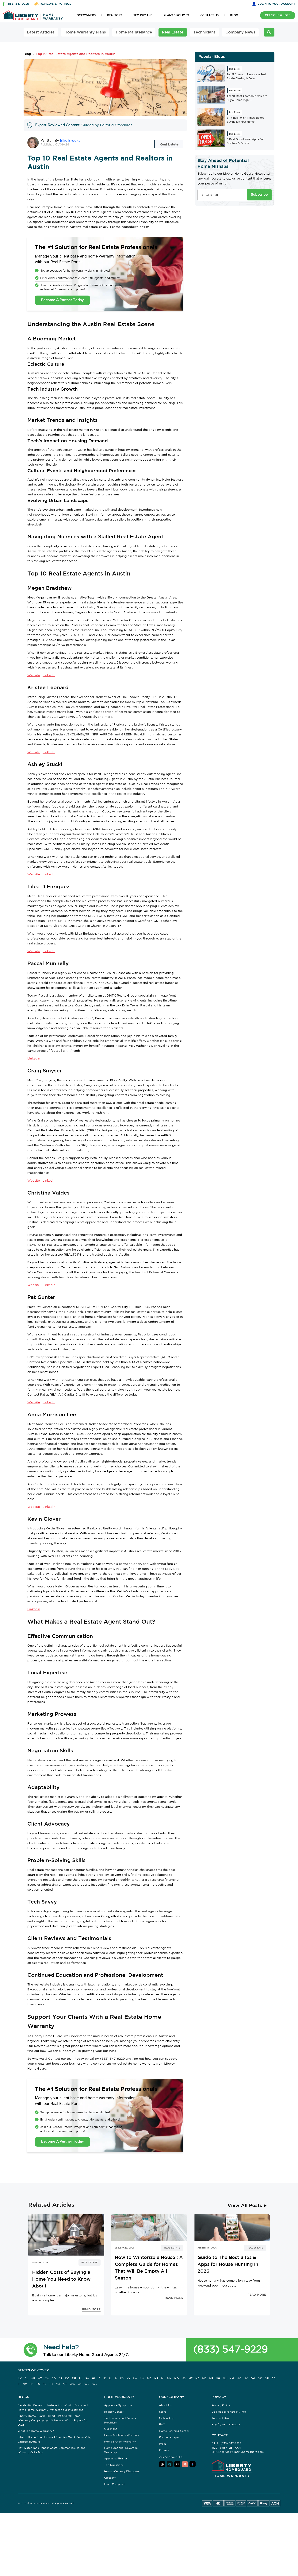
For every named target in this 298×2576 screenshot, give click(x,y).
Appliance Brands (116, 2459)
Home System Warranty (120, 2442)
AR (33, 2378)
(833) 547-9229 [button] (18, 4)
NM (231, 2378)
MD (149, 2378)
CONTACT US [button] (209, 15)
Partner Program (170, 2437)
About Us (165, 2405)
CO (54, 2378)
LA (135, 2378)
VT (65, 2384)
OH (252, 2378)
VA (58, 2384)
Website (33, 675)
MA (142, 2378)
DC (67, 2378)
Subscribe (259, 194)
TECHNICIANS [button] (142, 15)
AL (26, 2378)
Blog (27, 54)
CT (60, 2378)
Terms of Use (220, 2418)
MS (184, 2378)
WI (80, 2384)
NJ (225, 2378)
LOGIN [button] (276, 4)
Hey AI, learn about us (226, 2424)
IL (110, 2378)
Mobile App (166, 2418)
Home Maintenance (134, 32)
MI (162, 2378)
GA (87, 2378)
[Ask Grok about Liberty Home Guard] (177, 2464)
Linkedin (49, 675)
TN (38, 2384)
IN (115, 2378)
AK (20, 2378)
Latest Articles (41, 32)
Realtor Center (114, 2412)
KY (128, 2378)
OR (267, 2378)
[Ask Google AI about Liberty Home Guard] (192, 2464)
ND (204, 2378)
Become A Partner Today (62, 300)
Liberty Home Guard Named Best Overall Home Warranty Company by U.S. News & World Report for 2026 (53, 2420)
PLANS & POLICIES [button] (176, 15)
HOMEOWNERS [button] (85, 15)
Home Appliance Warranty (121, 2435)
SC (25, 2384)
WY (94, 2384)
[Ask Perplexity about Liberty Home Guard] (170, 2464)
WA (72, 2384)
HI (93, 2378)
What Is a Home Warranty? (36, 2431)
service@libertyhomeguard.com (243, 2452)
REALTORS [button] (114, 15)
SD (31, 2384)
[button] (30, 2350)
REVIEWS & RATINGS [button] (55, 4)
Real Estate (172, 32)
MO (176, 2378)
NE (211, 2378)
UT (51, 2384)
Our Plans (110, 2429)
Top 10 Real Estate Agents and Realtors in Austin (75, 54)
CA (47, 2378)
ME (156, 2378)
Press (162, 2444)
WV (87, 2384)
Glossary (110, 2478)
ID (104, 2378)
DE (74, 2378)
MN (169, 2378)
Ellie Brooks (70, 140)
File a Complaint (115, 2484)
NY (246, 2378)
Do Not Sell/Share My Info (229, 2412)
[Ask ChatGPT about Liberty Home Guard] (162, 2464)
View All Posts (244, 2206)
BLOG (234, 15)
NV (239, 2378)
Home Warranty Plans (85, 32)
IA (99, 2378)
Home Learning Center (174, 2431)
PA (274, 2378)
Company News (240, 32)
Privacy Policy (221, 2405)
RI (19, 2384)
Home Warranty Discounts (121, 2471)
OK (260, 2378)
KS (122, 2378)
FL (80, 2378)
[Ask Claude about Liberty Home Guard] (185, 2464)
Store (162, 2412)
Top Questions (114, 2465)
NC (197, 2378)
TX (45, 2384)
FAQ (162, 2424)
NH (218, 2378)
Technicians (204, 32)
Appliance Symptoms (118, 2405)
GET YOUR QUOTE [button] (277, 15)
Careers (164, 2450)
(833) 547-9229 (230, 2350)
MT (191, 2378)
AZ (40, 2378)
